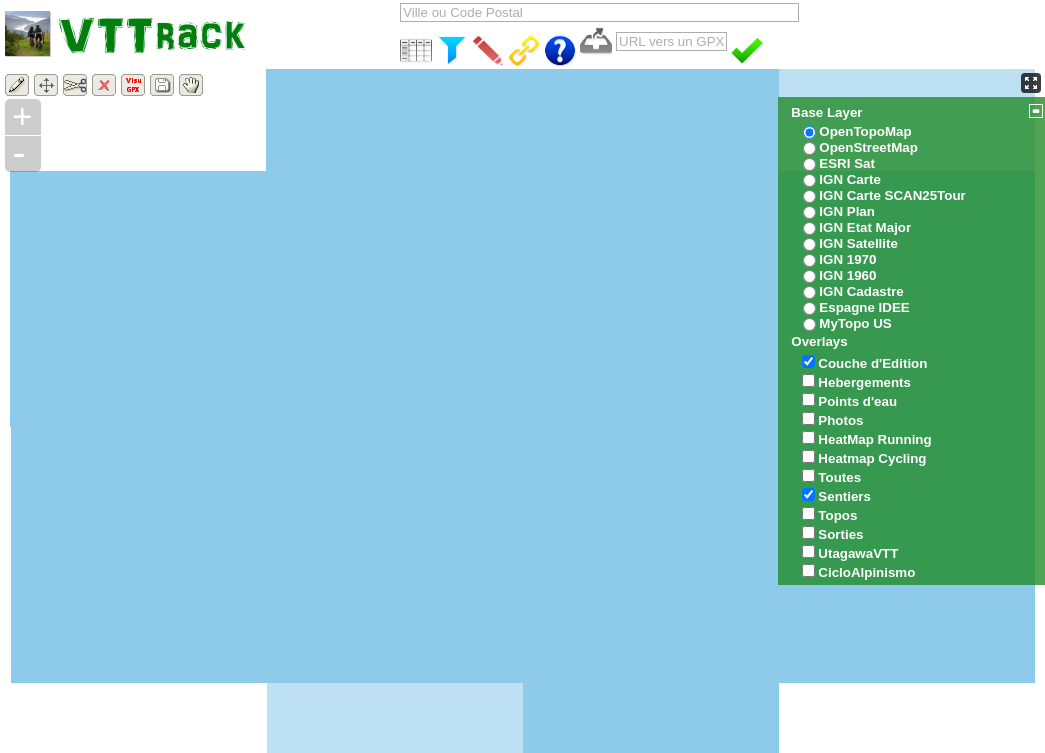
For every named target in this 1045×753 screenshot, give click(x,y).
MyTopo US (855, 323)
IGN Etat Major (865, 227)
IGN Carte (849, 179)
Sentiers (844, 496)
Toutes (839, 477)
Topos (837, 515)
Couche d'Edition (872, 363)
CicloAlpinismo (866, 572)
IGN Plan (847, 211)
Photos (840, 420)
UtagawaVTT (858, 553)
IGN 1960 (847, 275)
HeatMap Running (874, 439)
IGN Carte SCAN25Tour (892, 195)
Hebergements (864, 382)
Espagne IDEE (864, 307)
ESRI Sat (847, 163)
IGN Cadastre (861, 291)
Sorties (840, 534)
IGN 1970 (847, 259)
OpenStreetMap (868, 147)
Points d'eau (857, 401)
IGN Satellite (858, 243)
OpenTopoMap (865, 131)
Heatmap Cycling (872, 458)
